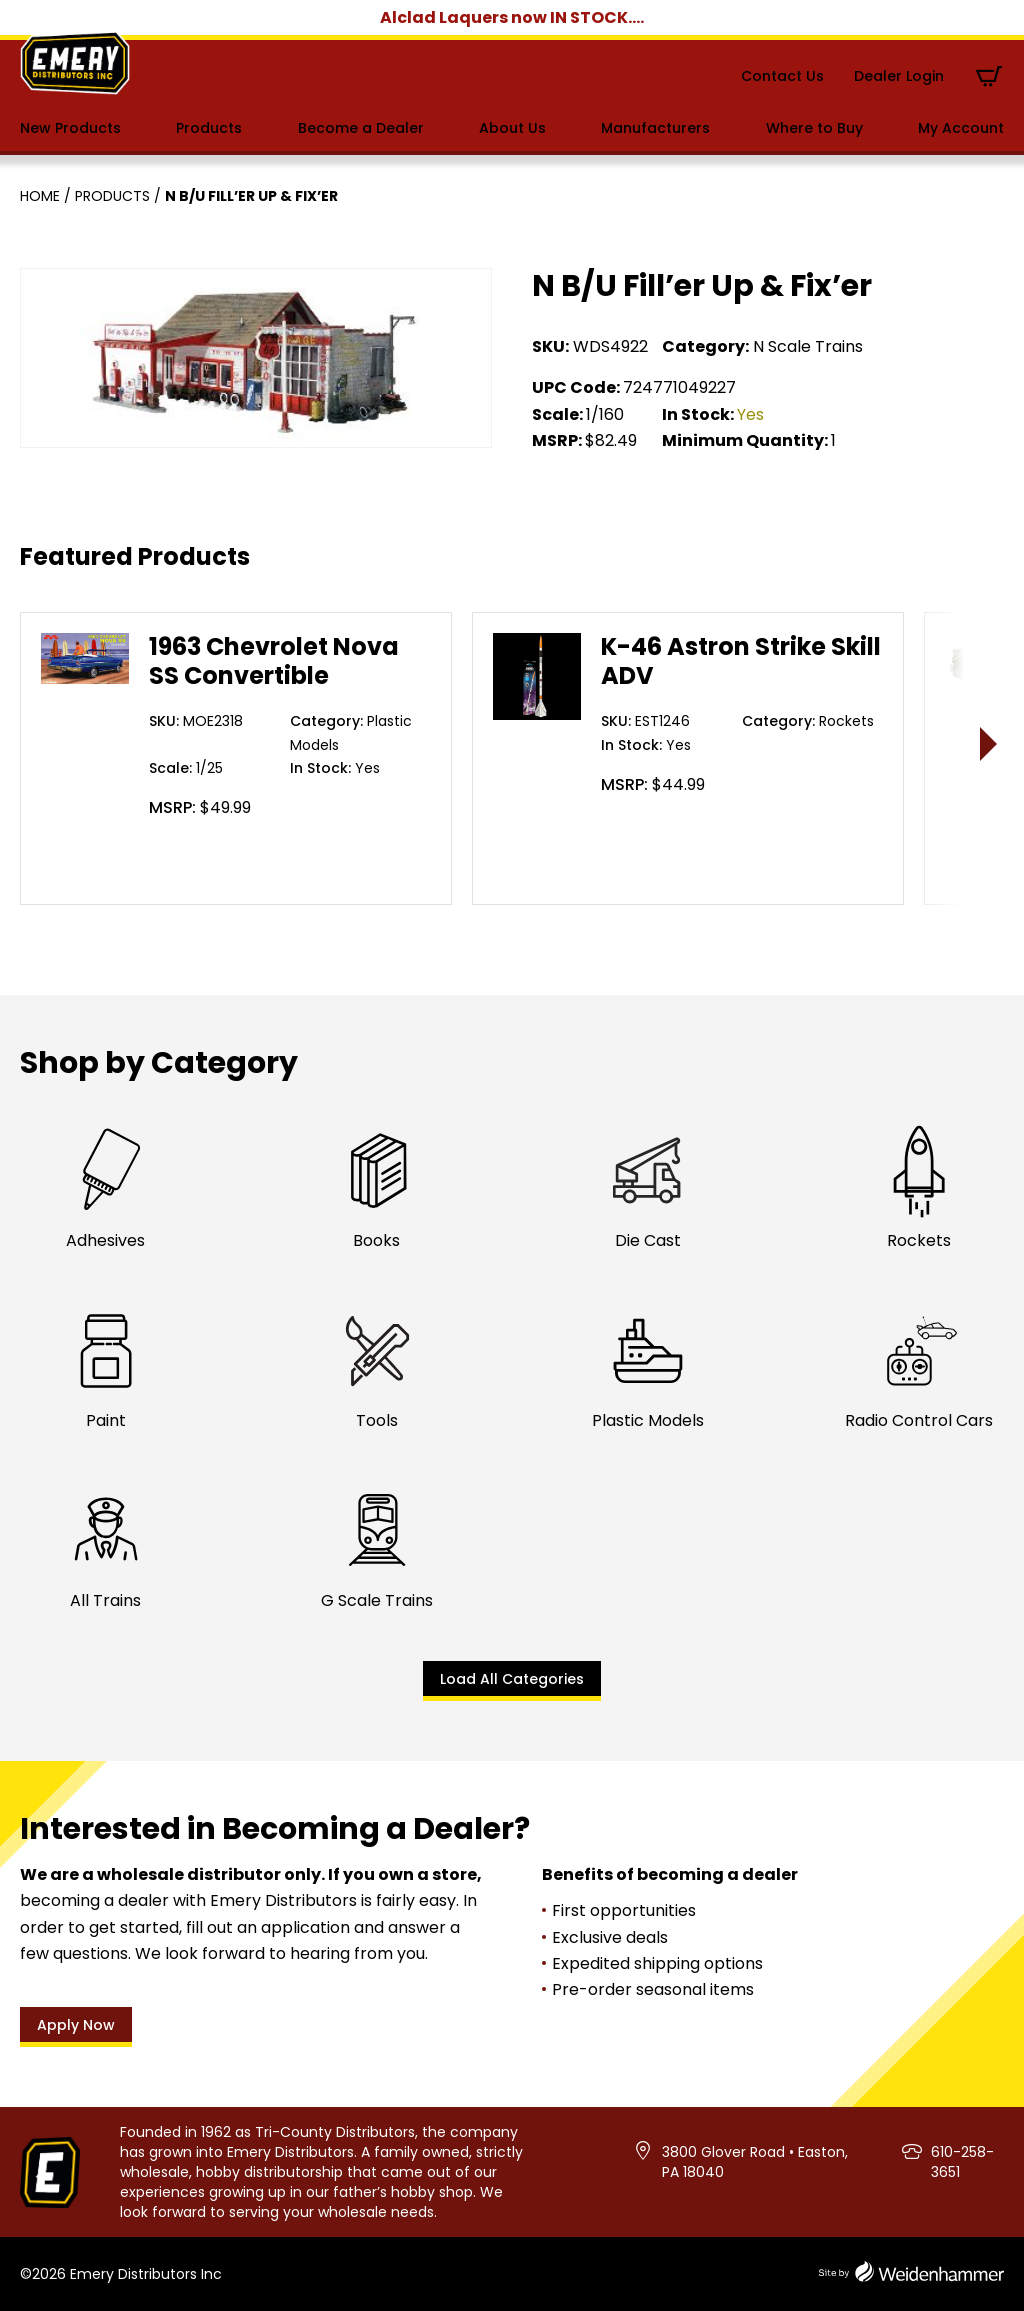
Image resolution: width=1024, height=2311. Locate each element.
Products (209, 128)
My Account (961, 128)
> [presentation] (989, 743)
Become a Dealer (361, 128)
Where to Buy (814, 128)
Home (40, 196)
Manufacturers (655, 128)
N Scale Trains (808, 346)
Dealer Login (899, 76)
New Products (70, 128)
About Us (512, 128)
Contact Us (782, 76)
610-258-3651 (962, 2162)
